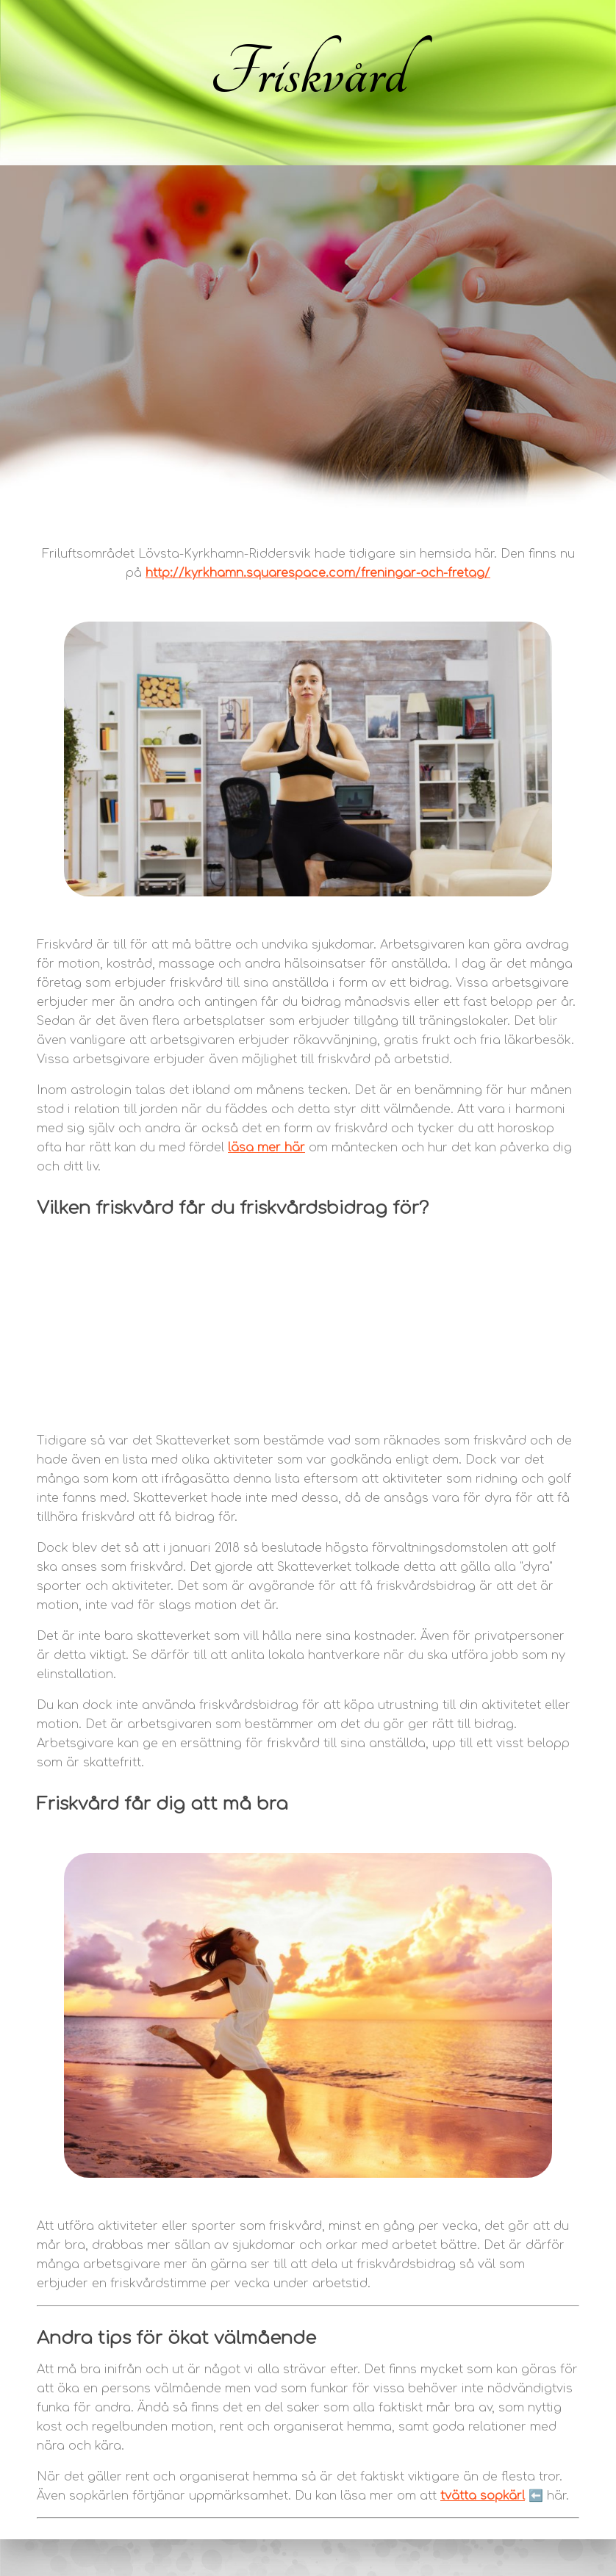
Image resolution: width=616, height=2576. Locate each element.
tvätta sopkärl (482, 2496)
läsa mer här (266, 1147)
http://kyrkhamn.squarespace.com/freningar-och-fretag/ (318, 573)
